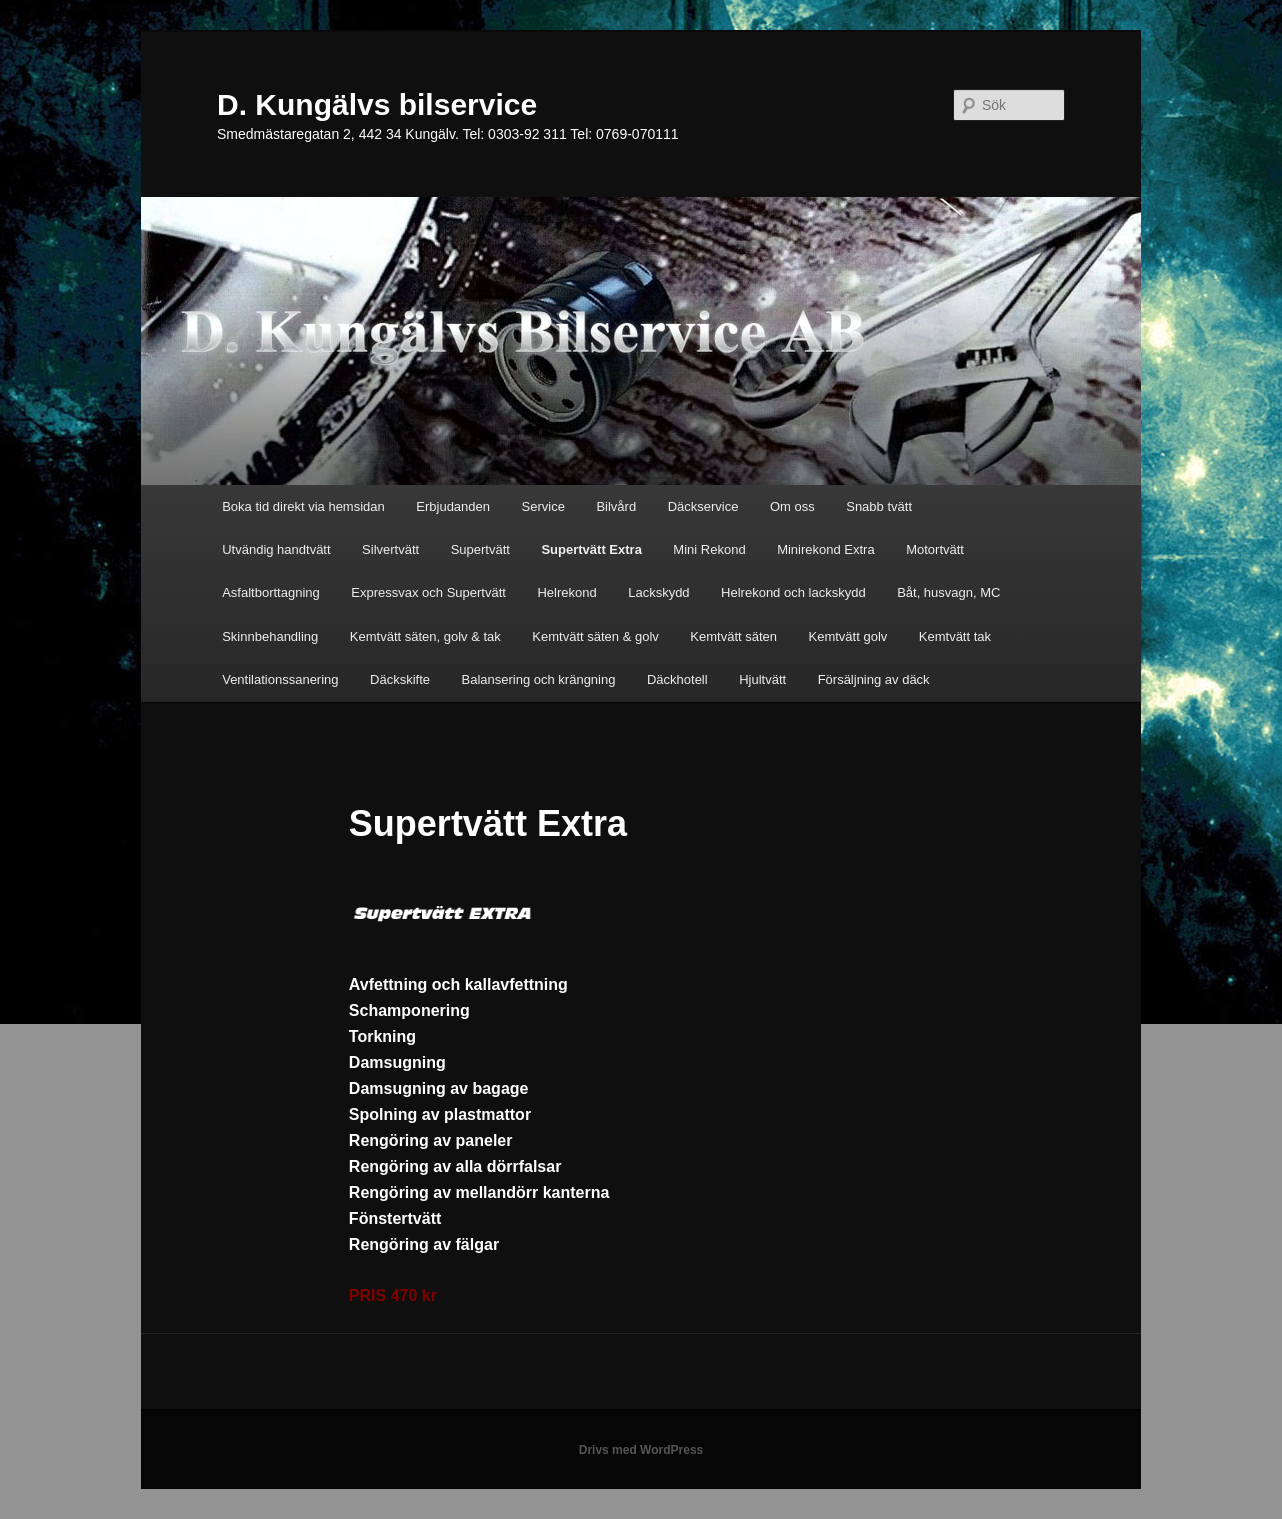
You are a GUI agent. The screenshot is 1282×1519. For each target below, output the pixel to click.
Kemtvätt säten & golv (595, 636)
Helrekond (566, 592)
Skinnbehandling (270, 636)
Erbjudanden (453, 506)
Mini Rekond (709, 549)
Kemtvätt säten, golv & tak (425, 636)
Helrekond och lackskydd (793, 592)
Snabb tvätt (879, 506)
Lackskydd (658, 592)
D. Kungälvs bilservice (377, 104)
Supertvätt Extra (591, 549)
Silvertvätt (390, 549)
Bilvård (616, 506)
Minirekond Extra (826, 549)
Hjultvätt (762, 679)
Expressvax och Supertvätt (428, 592)
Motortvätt (935, 549)
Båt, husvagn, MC (948, 592)
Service (543, 506)
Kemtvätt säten (733, 636)
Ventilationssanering (280, 679)
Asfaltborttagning (271, 592)
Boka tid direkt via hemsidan (303, 506)
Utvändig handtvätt (276, 549)
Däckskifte (400, 679)
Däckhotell (677, 679)
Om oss (792, 506)
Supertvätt (480, 549)
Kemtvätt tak (955, 636)
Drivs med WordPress (641, 1450)
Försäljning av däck (874, 679)
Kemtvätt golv (848, 636)
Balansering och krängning (539, 679)
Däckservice (703, 506)
